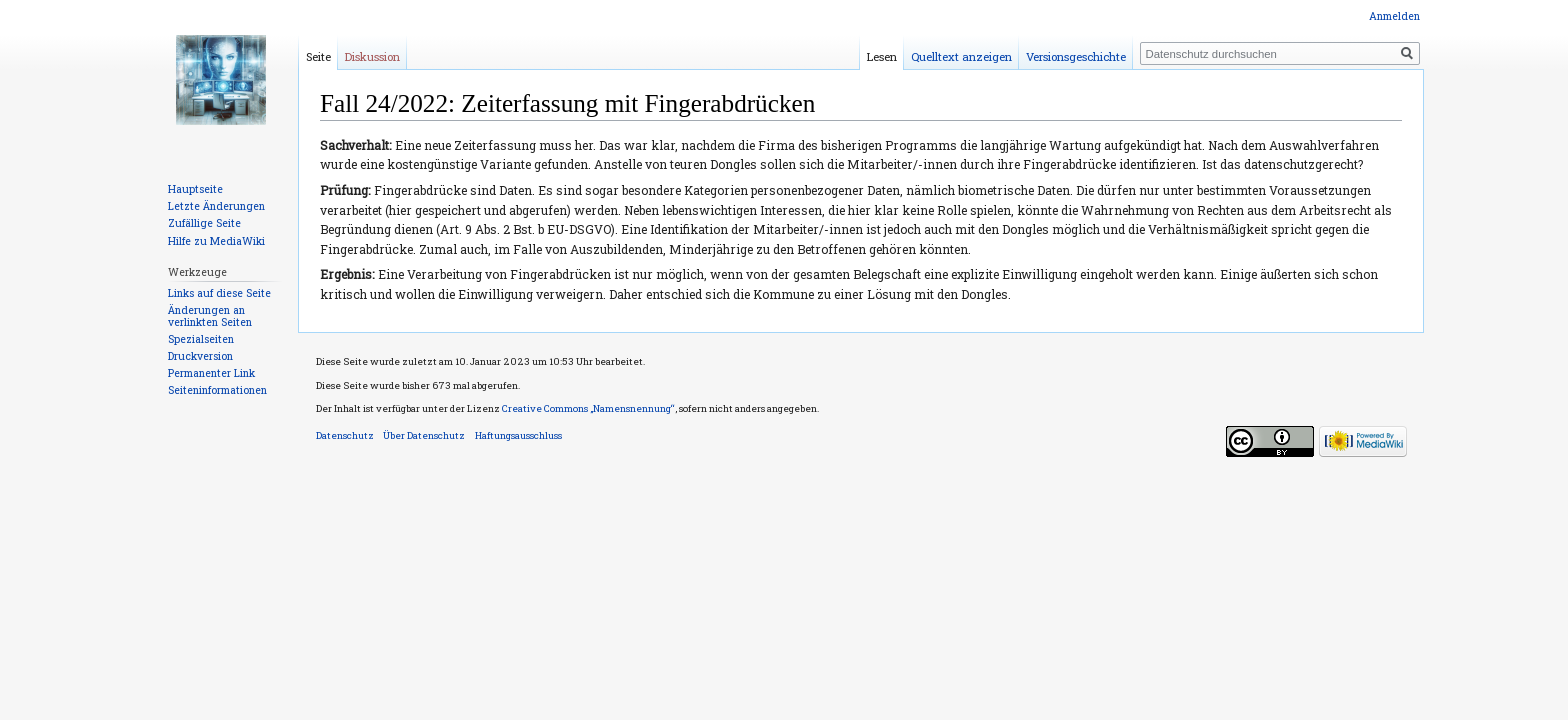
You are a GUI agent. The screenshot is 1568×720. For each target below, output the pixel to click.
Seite (318, 56)
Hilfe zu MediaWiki (216, 241)
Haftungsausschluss (518, 435)
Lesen (882, 56)
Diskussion (372, 56)
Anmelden (1394, 16)
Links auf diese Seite (219, 293)
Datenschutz (345, 435)
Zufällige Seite (204, 223)
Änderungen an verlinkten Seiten (210, 316)
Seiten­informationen (217, 390)
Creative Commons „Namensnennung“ (588, 408)
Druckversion (200, 356)
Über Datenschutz (424, 435)
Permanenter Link (211, 373)
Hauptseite (195, 189)
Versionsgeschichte (1076, 56)
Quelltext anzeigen (961, 56)
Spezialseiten (201, 339)
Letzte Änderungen (216, 206)
